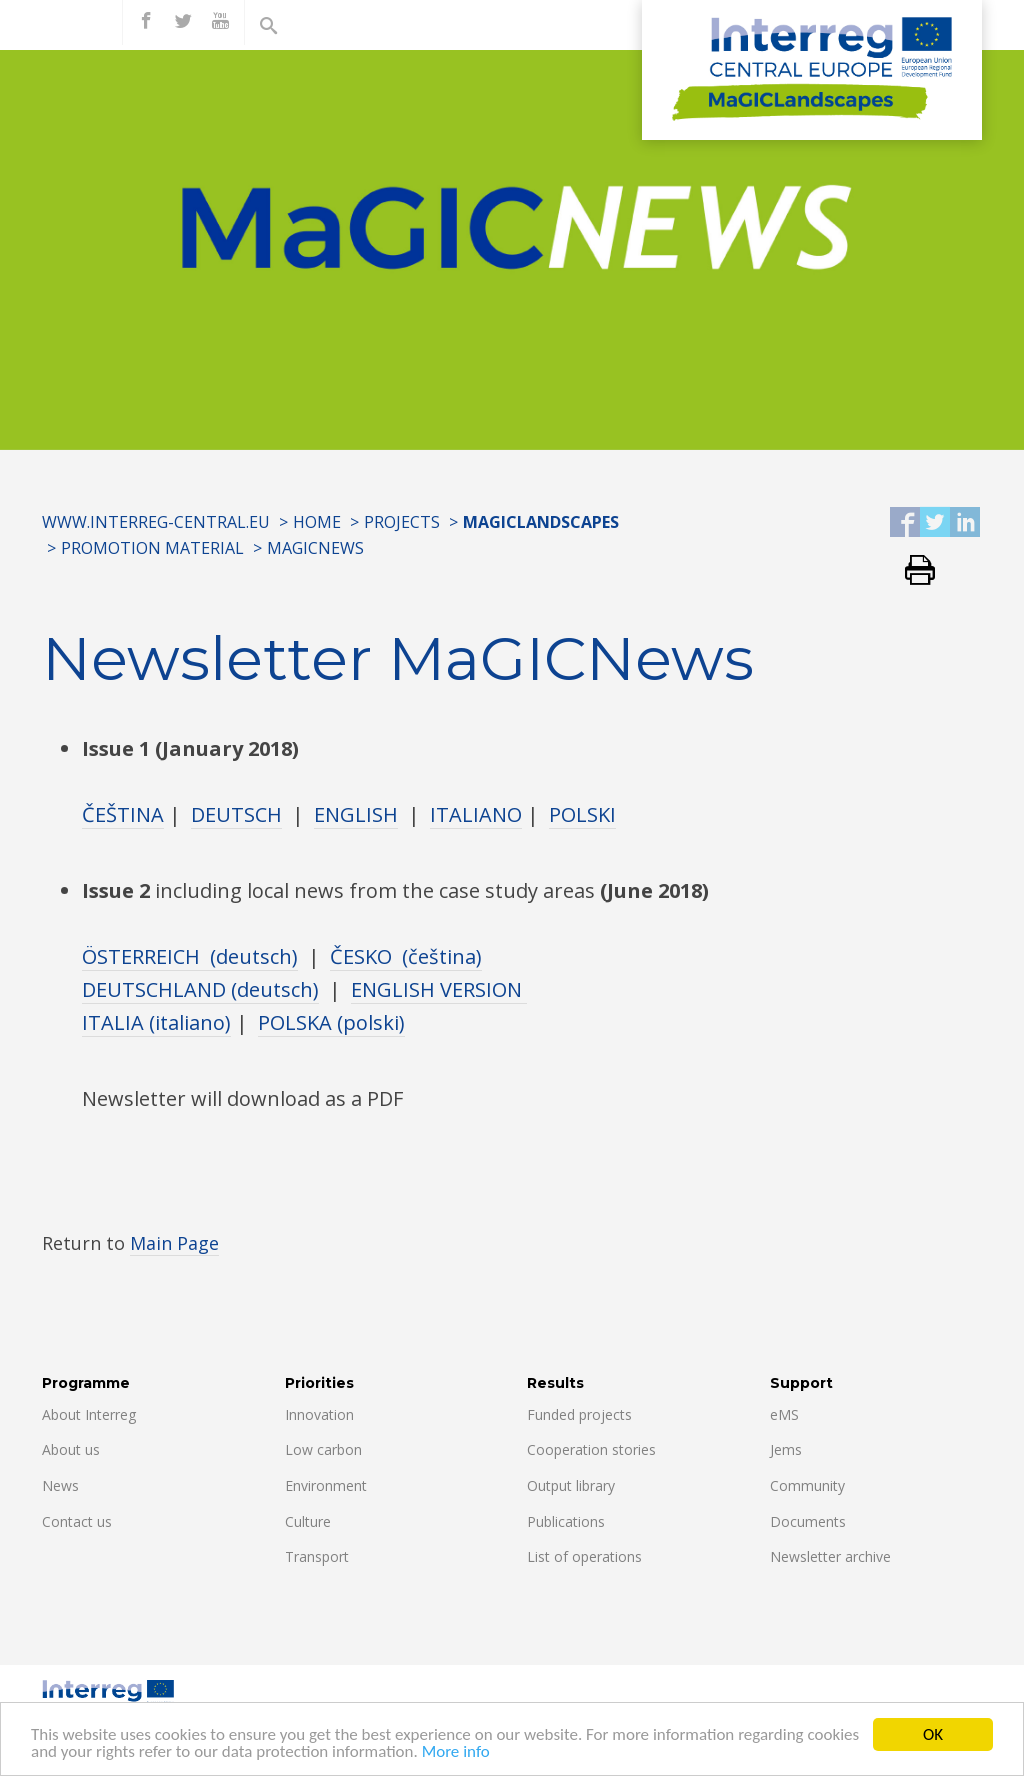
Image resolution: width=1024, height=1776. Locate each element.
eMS (784, 1414)
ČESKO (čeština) (406, 956)
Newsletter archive (830, 1556)
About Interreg (89, 1414)
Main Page (174, 1243)
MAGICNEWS (315, 548)
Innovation (319, 1414)
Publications (566, 1521)
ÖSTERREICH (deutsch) (190, 956)
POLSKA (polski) (331, 1022)
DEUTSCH (236, 814)
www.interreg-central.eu (156, 522)
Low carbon (323, 1449)
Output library (571, 1485)
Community (807, 1485)
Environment (326, 1485)
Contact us (77, 1521)
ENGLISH (356, 814)
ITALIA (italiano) (156, 1022)
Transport (317, 1556)
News (60, 1485)
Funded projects (579, 1414)
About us (71, 1449)
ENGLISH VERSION (439, 989)
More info (456, 1752)
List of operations (584, 1556)
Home (317, 522)
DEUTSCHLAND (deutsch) (200, 989)
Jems (786, 1449)
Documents (808, 1521)
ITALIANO (476, 814)
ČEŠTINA (123, 814)
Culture (308, 1521)
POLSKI (582, 814)
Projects (402, 522)
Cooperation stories (591, 1449)
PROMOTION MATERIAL (152, 548)
